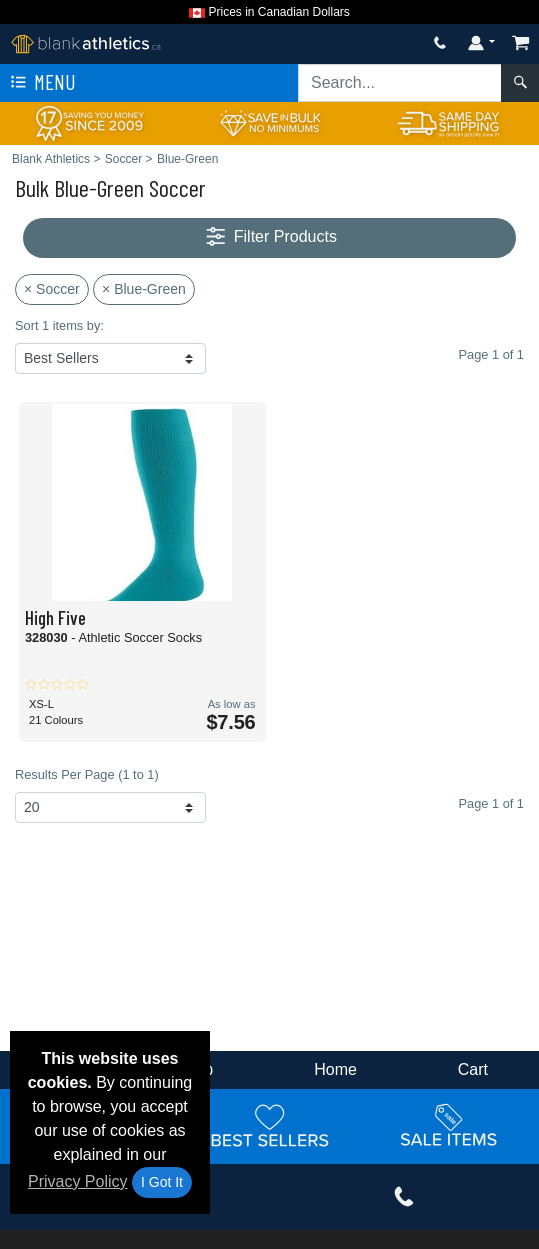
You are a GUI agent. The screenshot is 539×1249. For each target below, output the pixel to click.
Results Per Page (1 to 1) (87, 774)
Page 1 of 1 (491, 803)
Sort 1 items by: (59, 325)
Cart (473, 1069)
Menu (41, 83)
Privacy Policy (78, 1181)
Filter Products (269, 237)
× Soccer (52, 289)
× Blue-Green (144, 289)
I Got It (162, 1182)
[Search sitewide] (400, 83)
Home (335, 1069)
